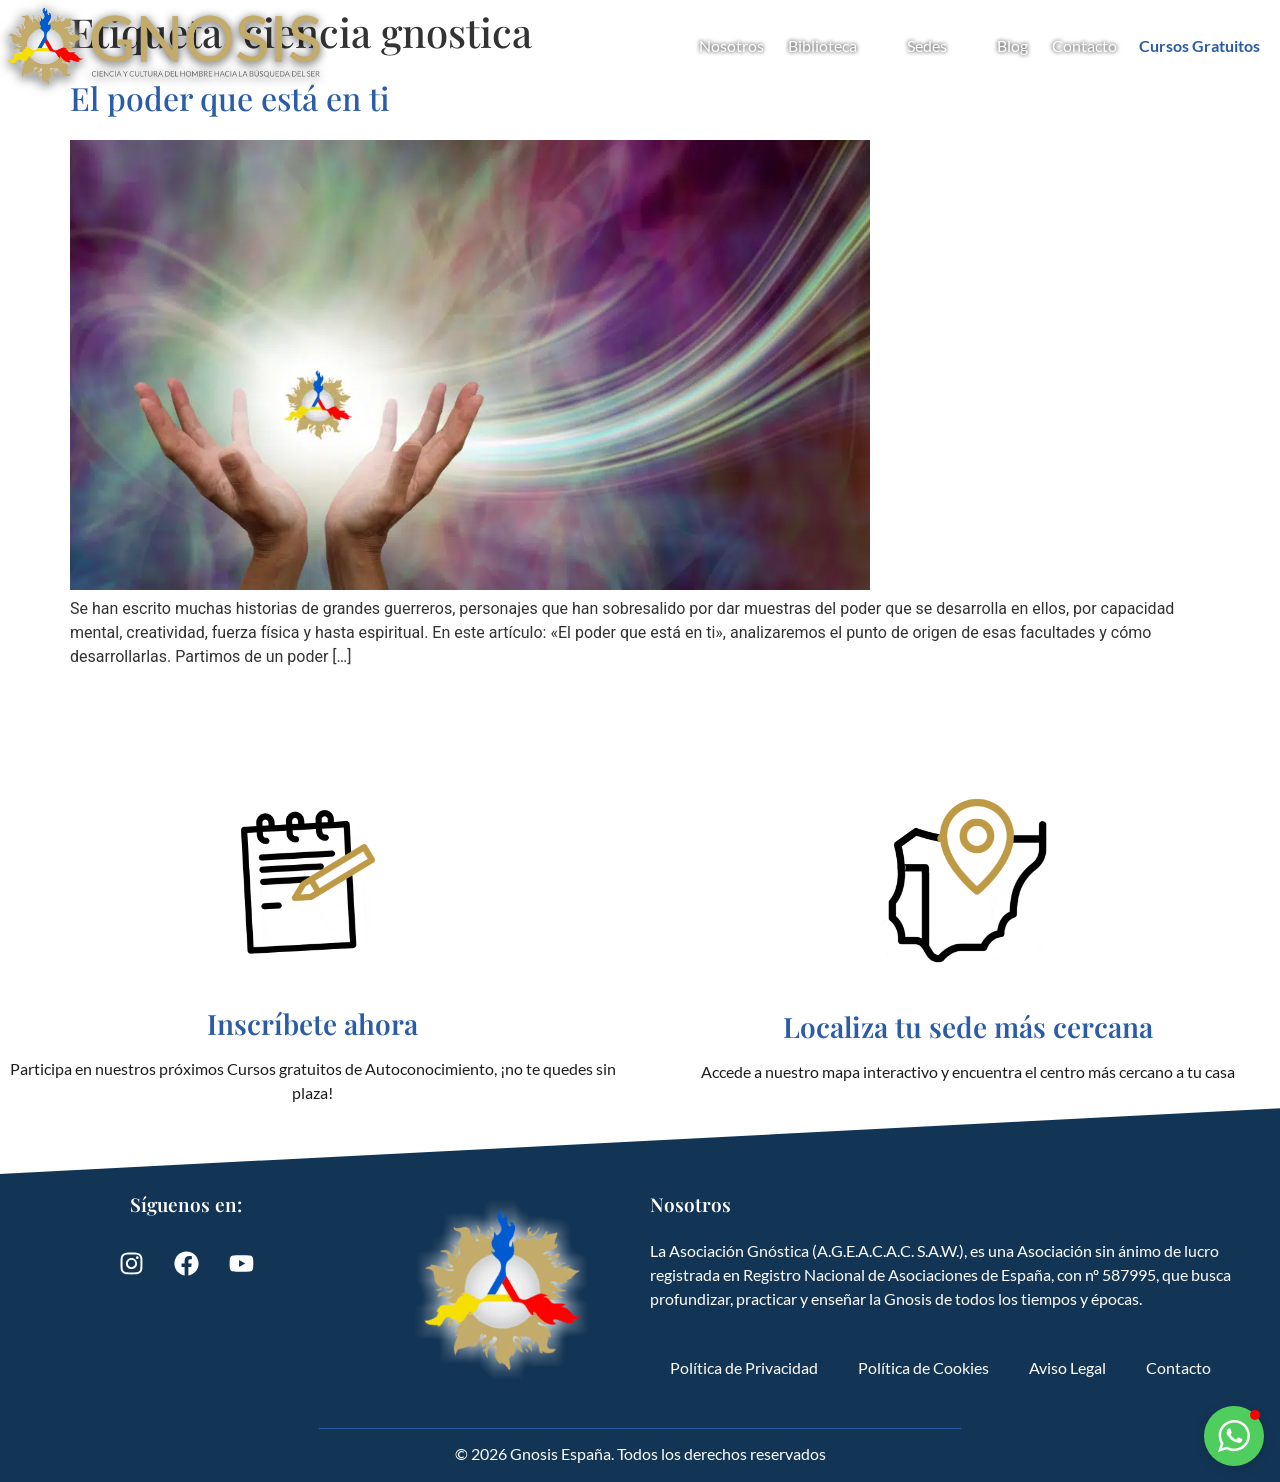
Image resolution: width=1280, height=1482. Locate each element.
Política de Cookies (923, 1367)
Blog (1012, 45)
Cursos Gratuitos (1199, 45)
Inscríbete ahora (312, 1023)
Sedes (940, 46)
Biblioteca (835, 46)
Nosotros (731, 45)
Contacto (1084, 45)
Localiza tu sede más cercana (968, 1026)
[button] (1234, 1436)
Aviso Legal (1067, 1367)
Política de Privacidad (744, 1367)
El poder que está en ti (230, 97)
